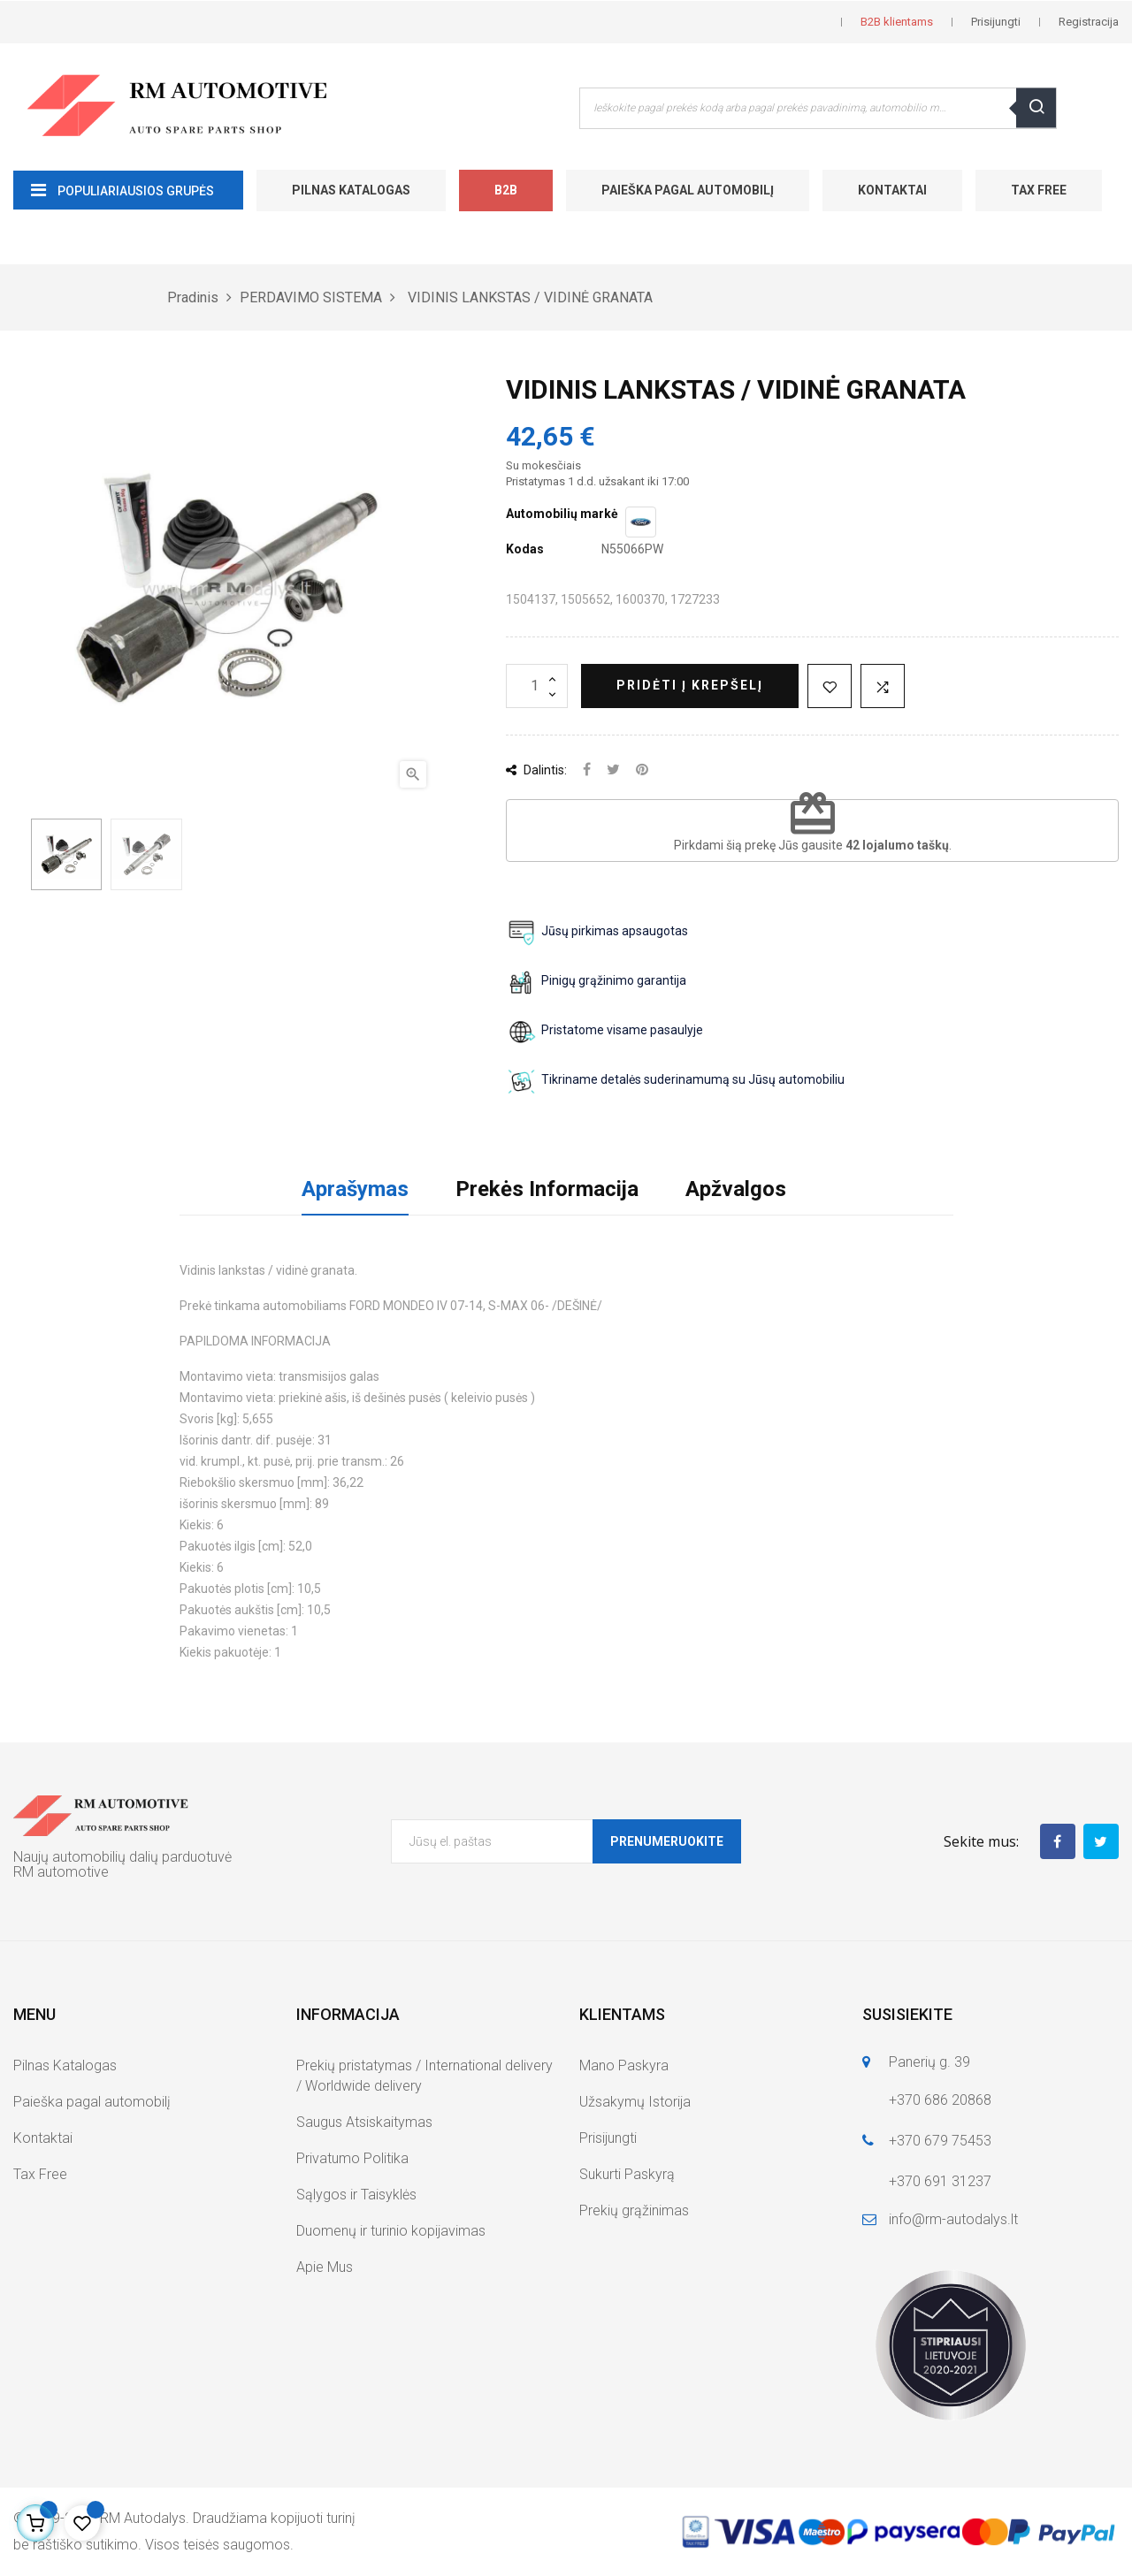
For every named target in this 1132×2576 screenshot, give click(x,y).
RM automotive (61, 1871)
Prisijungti (608, 2138)
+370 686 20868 (940, 2100)
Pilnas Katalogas (351, 190)
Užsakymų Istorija (635, 2101)
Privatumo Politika (352, 2158)
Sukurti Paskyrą (627, 2174)
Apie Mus (324, 2267)
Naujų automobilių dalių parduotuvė (122, 1856)
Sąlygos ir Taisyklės (356, 2194)
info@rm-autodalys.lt (953, 2219)
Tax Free (1039, 190)
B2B (505, 190)
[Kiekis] (537, 686)
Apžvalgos (735, 1189)
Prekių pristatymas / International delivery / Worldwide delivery (424, 2075)
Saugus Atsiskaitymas (364, 2122)
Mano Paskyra (624, 2065)
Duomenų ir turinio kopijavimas (391, 2230)
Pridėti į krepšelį (689, 685)
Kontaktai (892, 190)
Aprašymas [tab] (355, 1189)
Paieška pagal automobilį (687, 190)
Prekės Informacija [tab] (547, 1189)
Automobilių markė (562, 514)
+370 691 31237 (940, 2181)
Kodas (525, 549)
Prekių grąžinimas (634, 2210)
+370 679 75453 (940, 2140)
